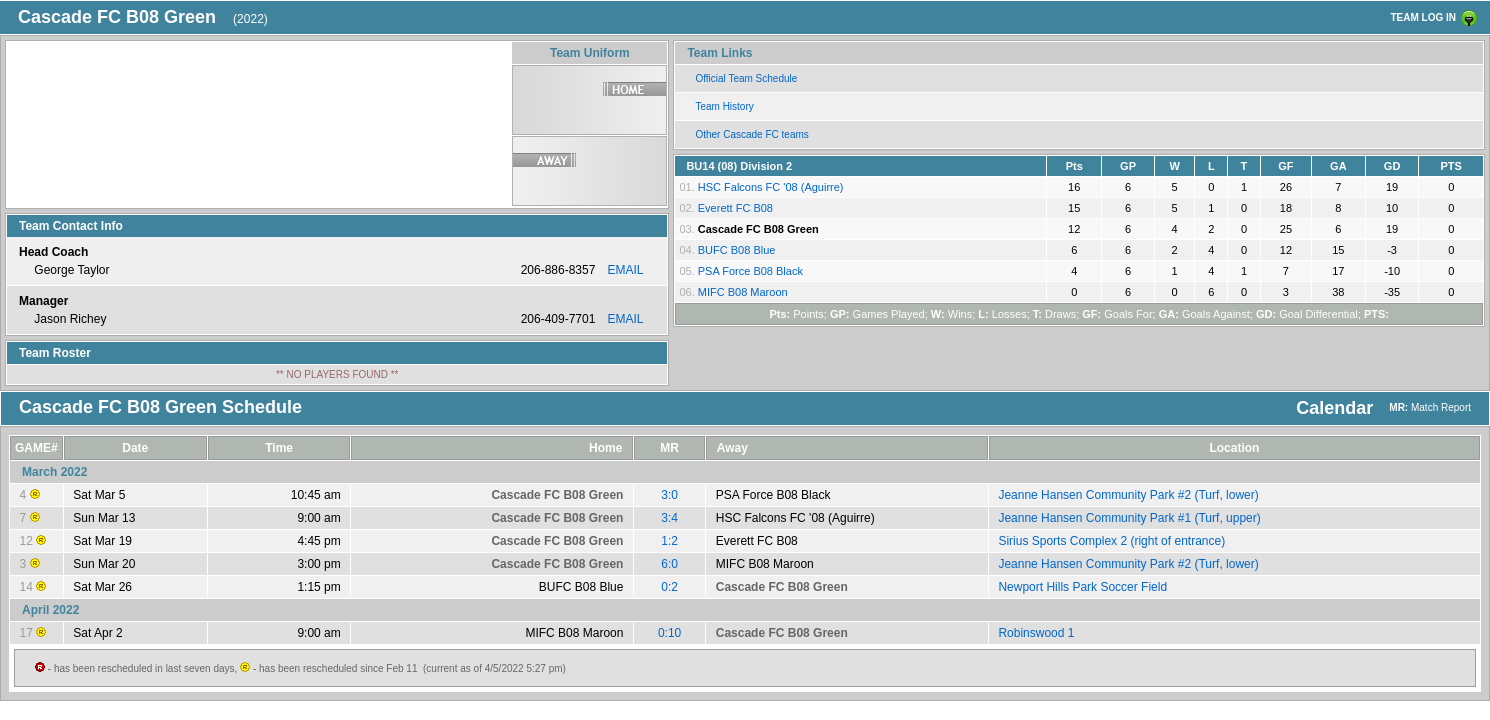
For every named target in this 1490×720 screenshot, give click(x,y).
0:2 (669, 587)
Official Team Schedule (746, 78)
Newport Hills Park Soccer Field (1082, 587)
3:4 (669, 518)
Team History (724, 106)
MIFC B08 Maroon (743, 292)
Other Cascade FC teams (751, 134)
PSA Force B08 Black (750, 271)
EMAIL (625, 270)
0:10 (669, 633)
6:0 (669, 564)
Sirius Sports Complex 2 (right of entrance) (1111, 541)
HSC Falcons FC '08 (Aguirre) (771, 187)
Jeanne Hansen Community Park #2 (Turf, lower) (1128, 495)
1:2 (669, 541)
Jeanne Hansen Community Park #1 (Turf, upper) (1129, 518)
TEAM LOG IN (1423, 17)
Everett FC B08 (735, 208)
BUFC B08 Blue (737, 250)
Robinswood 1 (1036, 633)
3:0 (669, 495)
